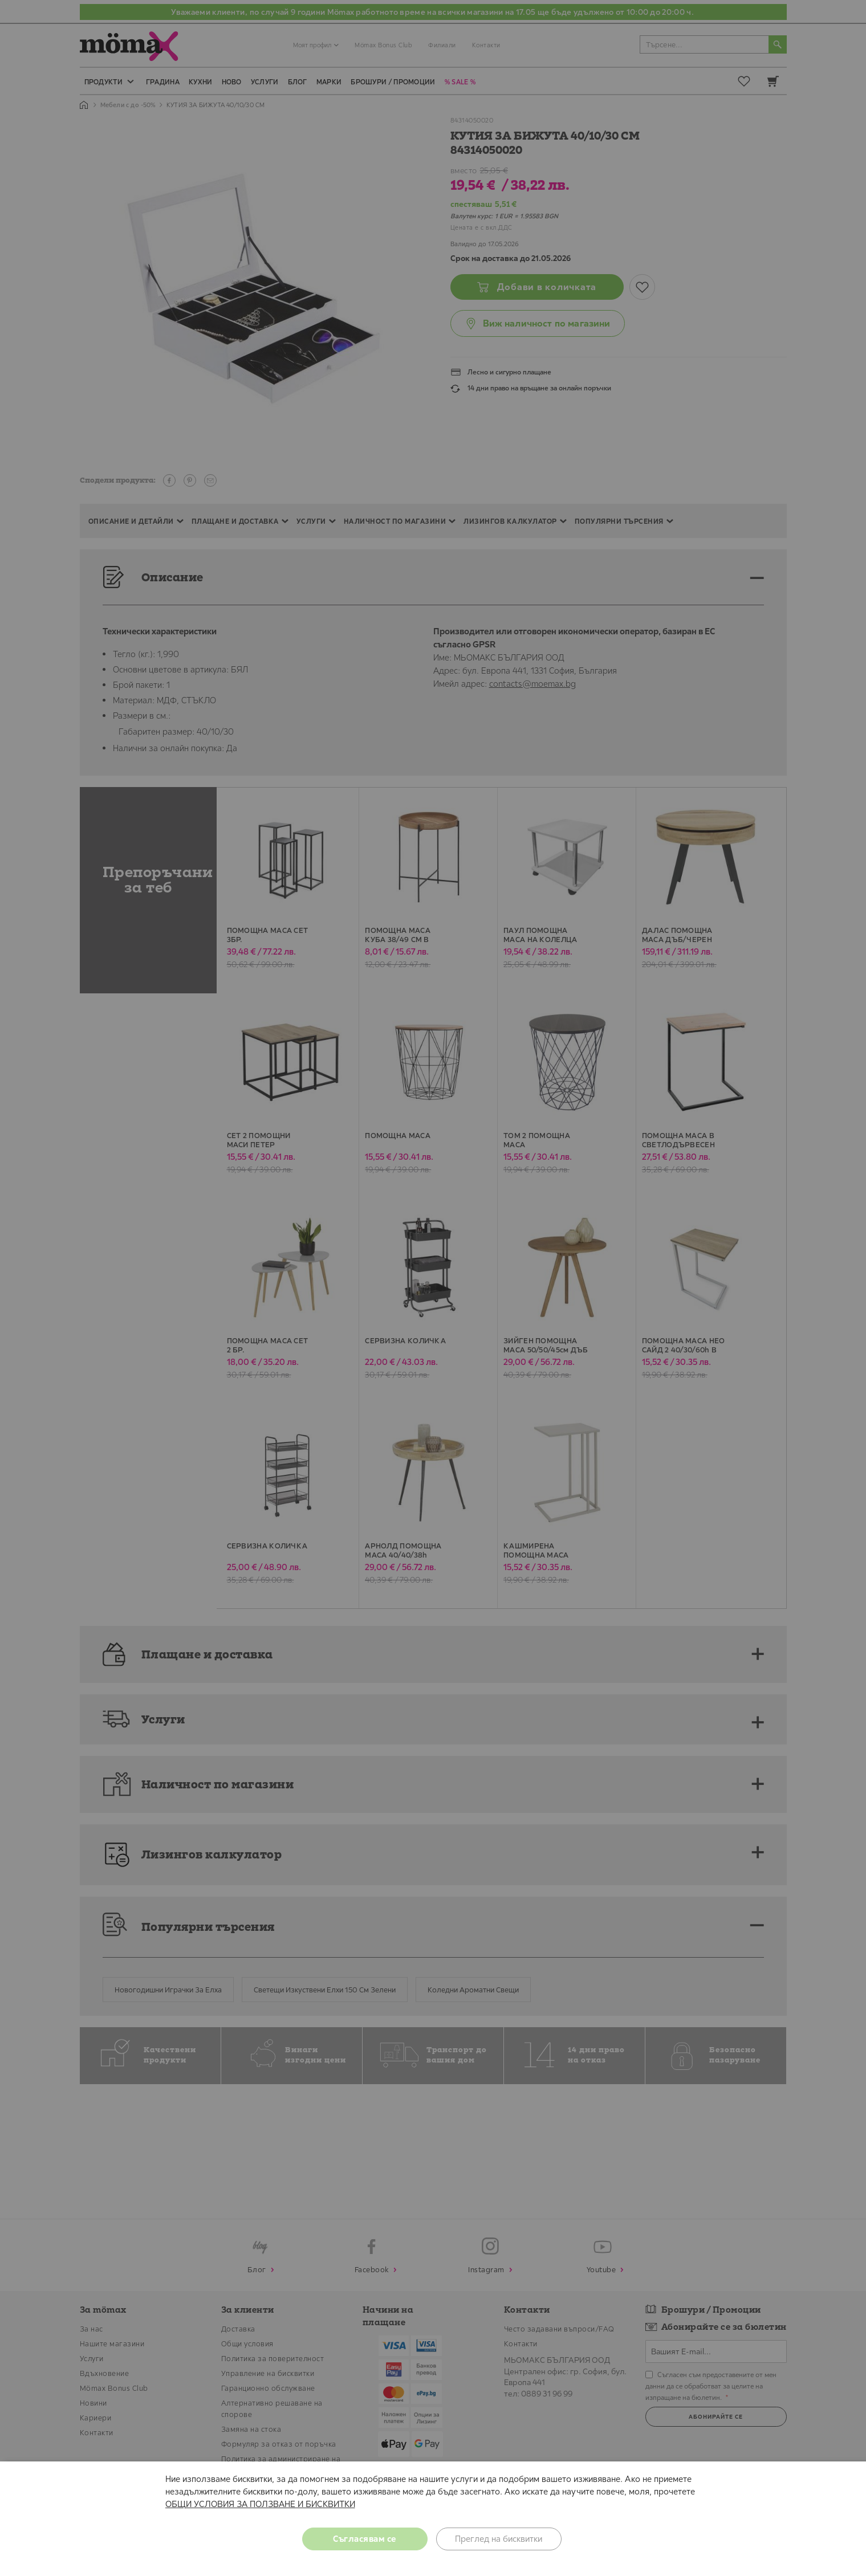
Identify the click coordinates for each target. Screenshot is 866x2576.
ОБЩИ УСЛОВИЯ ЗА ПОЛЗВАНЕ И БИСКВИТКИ (260, 2503)
